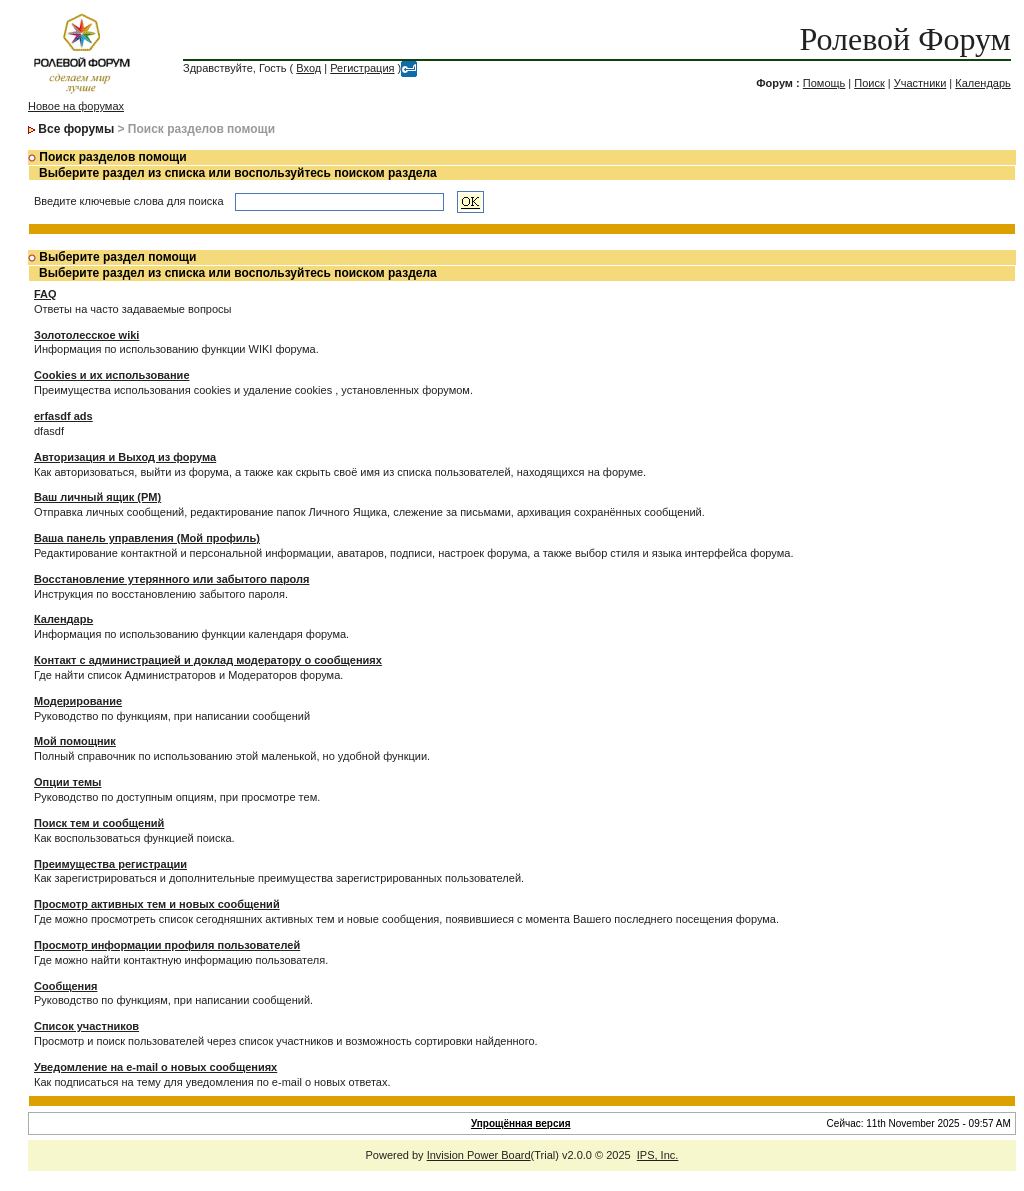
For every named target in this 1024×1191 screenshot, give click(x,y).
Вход (308, 68)
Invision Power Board (479, 1155)
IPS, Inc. (658, 1155)
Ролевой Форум (904, 39)
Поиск (869, 83)
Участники (920, 83)
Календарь (983, 83)
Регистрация (362, 68)
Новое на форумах (76, 106)
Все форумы (76, 129)
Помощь (824, 83)
